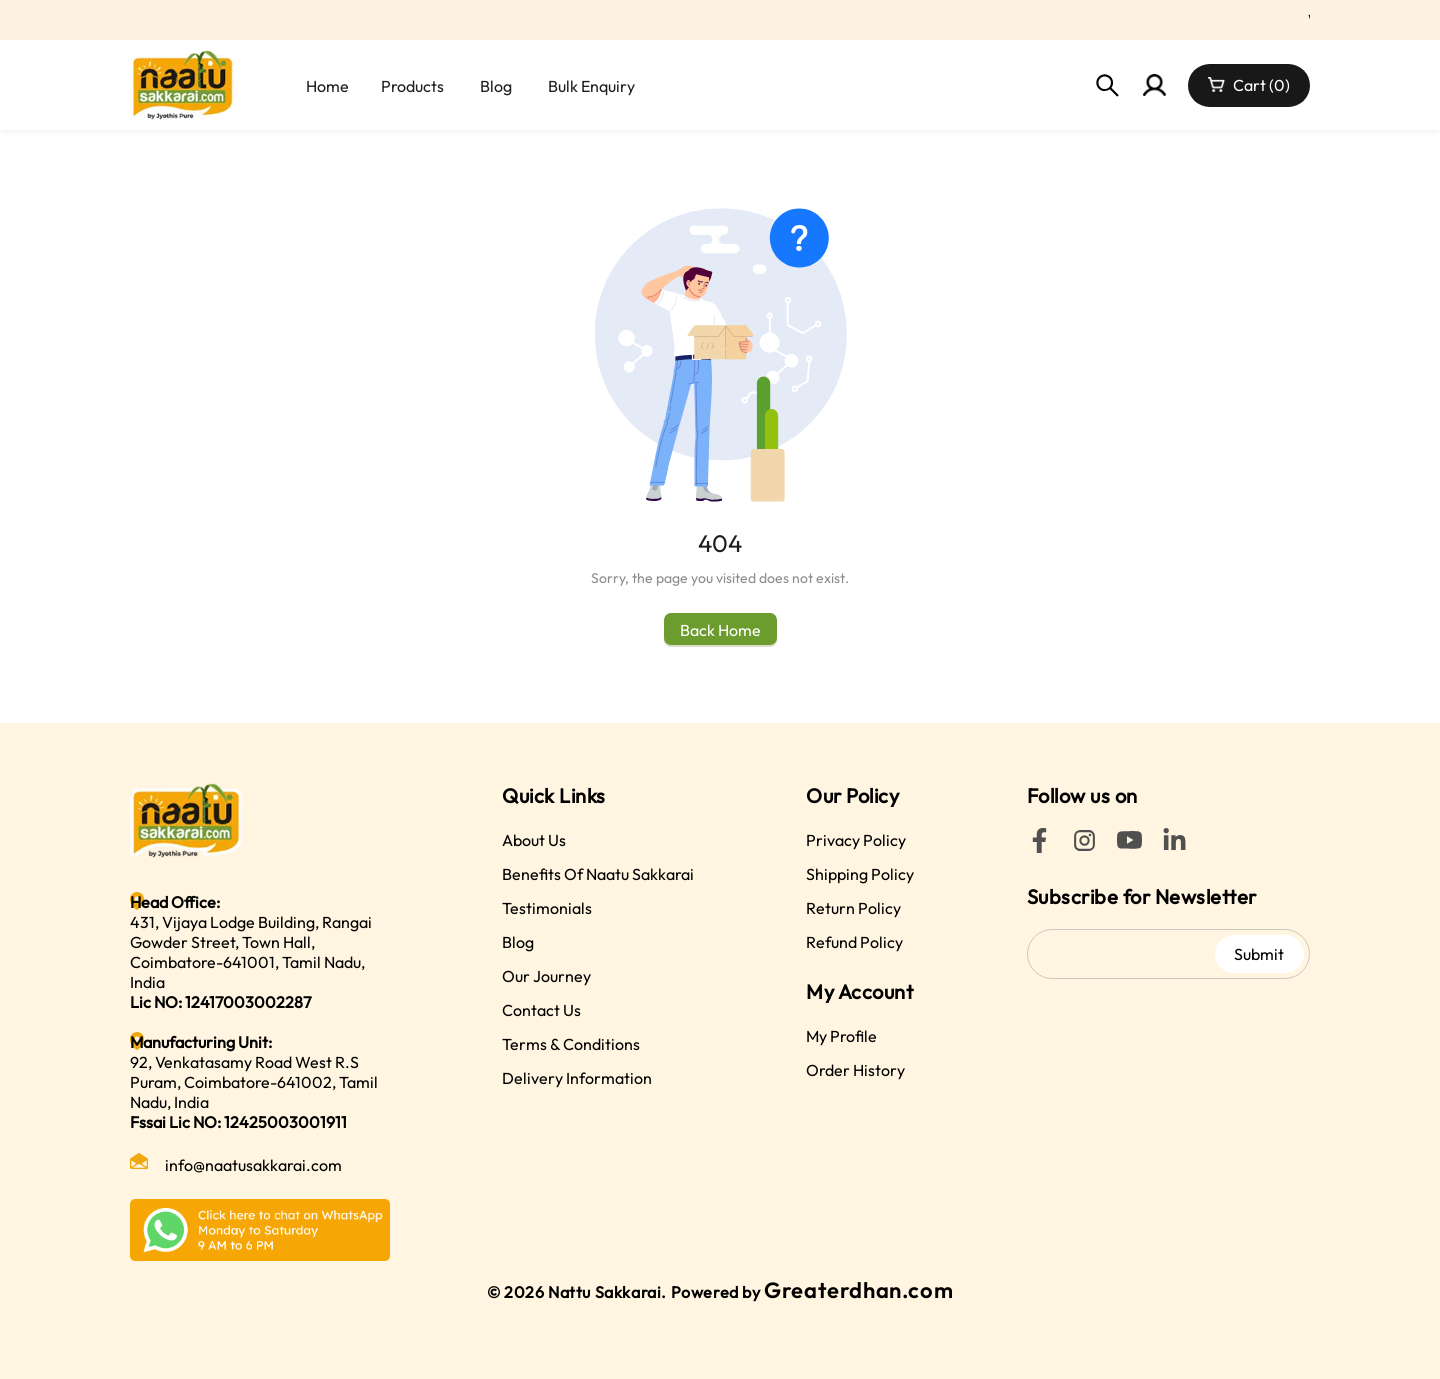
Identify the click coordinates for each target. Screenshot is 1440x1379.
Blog (496, 86)
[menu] (561, 85)
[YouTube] (1129, 847)
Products (412, 86)
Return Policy (853, 908)
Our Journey (546, 976)
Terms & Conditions (571, 1044)
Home (327, 86)
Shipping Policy (860, 874)
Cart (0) (1261, 85)
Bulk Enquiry (591, 86)
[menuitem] (325, 86)
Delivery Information (577, 1078)
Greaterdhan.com (858, 1290)
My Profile (841, 1036)
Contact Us (541, 1010)
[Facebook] (1039, 847)
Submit (1259, 954)
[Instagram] (1084, 847)
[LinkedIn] (1174, 847)
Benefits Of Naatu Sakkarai (598, 874)
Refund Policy (854, 942)
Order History (855, 1070)
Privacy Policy (856, 840)
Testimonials (547, 908)
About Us (534, 840)
